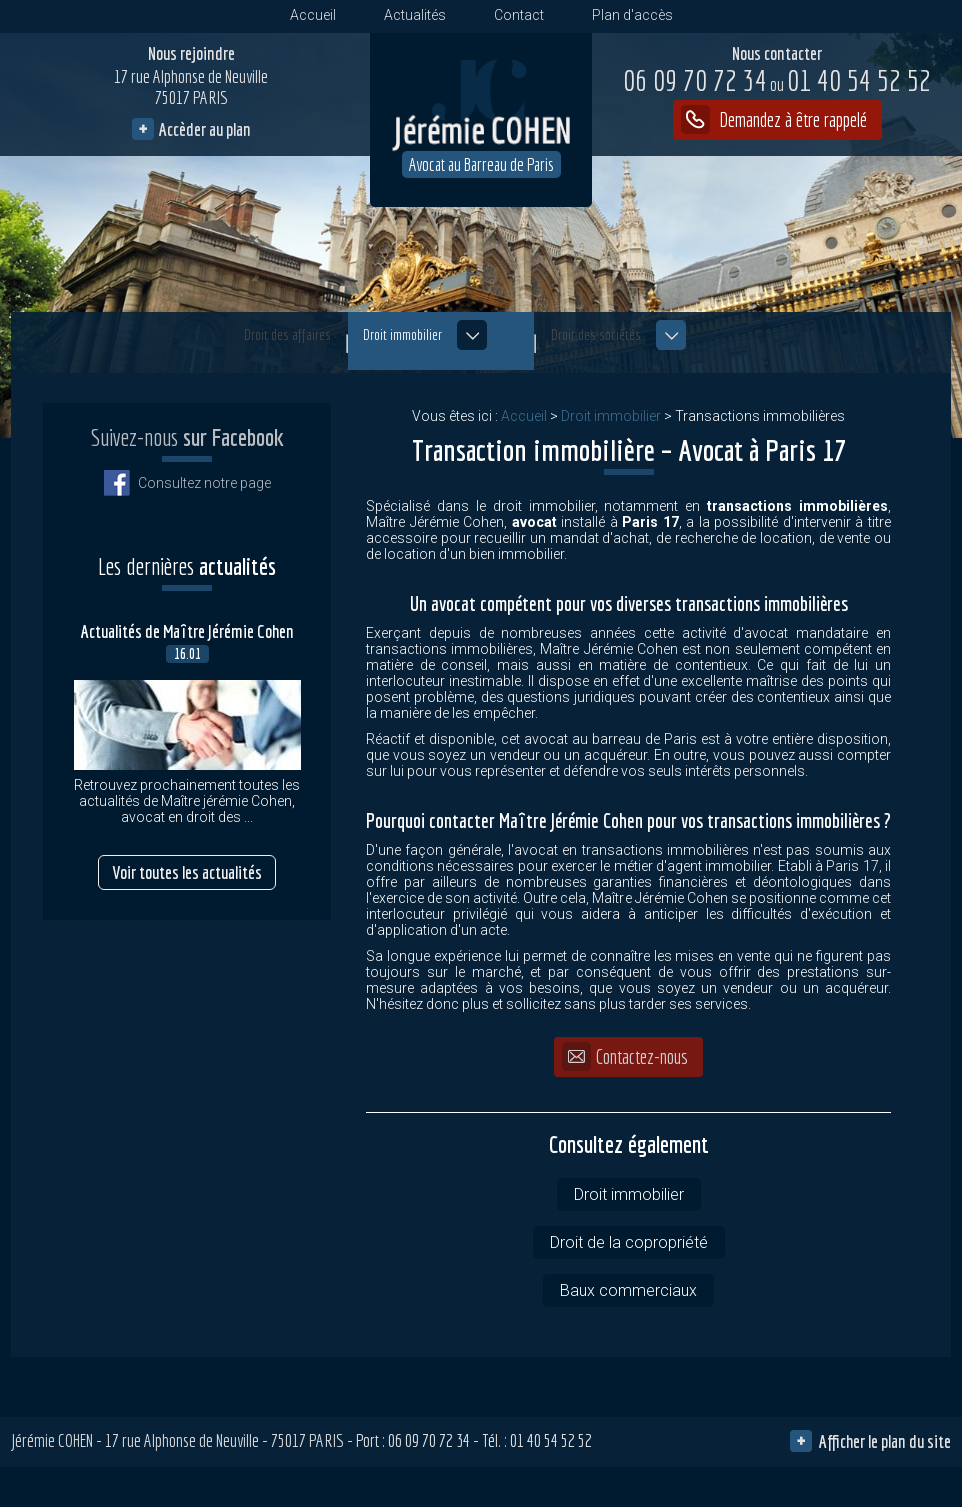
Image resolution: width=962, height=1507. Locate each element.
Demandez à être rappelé (791, 119)
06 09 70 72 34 (695, 80)
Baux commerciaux (628, 1290)
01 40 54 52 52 (850, 82)
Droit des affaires (201, 345)
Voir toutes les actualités (187, 839)
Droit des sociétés (715, 345)
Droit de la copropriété (629, 1242)
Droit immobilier (435, 345)
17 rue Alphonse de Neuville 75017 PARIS (191, 93)
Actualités (415, 15)
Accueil (313, 15)
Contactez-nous (642, 1056)
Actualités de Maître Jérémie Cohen (187, 598)
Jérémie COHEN (52, 1440)
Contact (519, 15)
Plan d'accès (632, 15)
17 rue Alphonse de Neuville (223, 1440)
